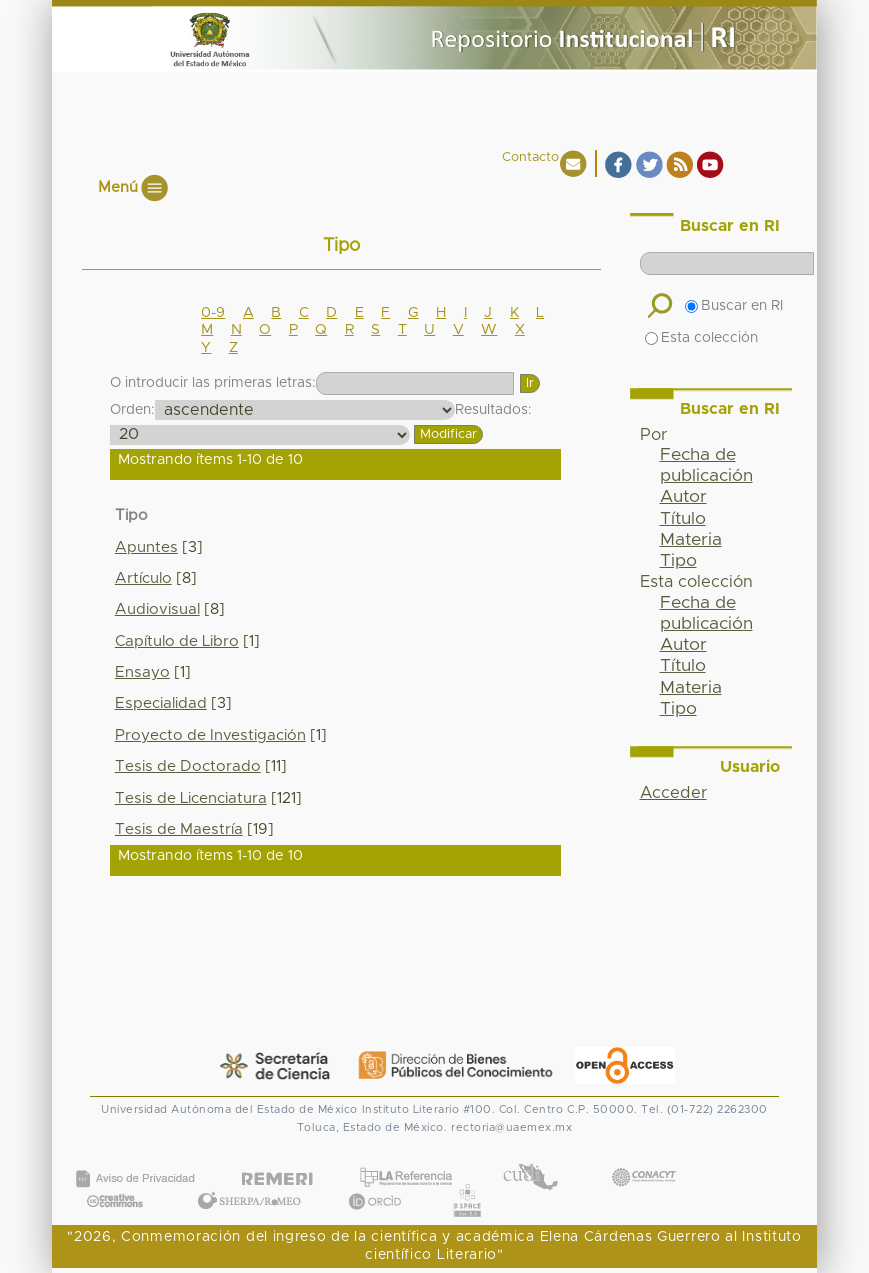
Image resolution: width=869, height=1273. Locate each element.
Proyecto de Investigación (210, 735)
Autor (683, 497)
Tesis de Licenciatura (191, 798)
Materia (691, 540)
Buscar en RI (734, 306)
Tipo (678, 561)
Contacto (530, 157)
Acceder (673, 793)
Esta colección (701, 338)
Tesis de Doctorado (188, 766)
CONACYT (643, 1157)
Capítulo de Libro (177, 641)
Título (683, 519)
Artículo (143, 578)
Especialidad (161, 703)
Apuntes (146, 547)
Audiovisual (157, 609)
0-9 (213, 313)
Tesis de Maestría (179, 829)
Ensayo (142, 672)
